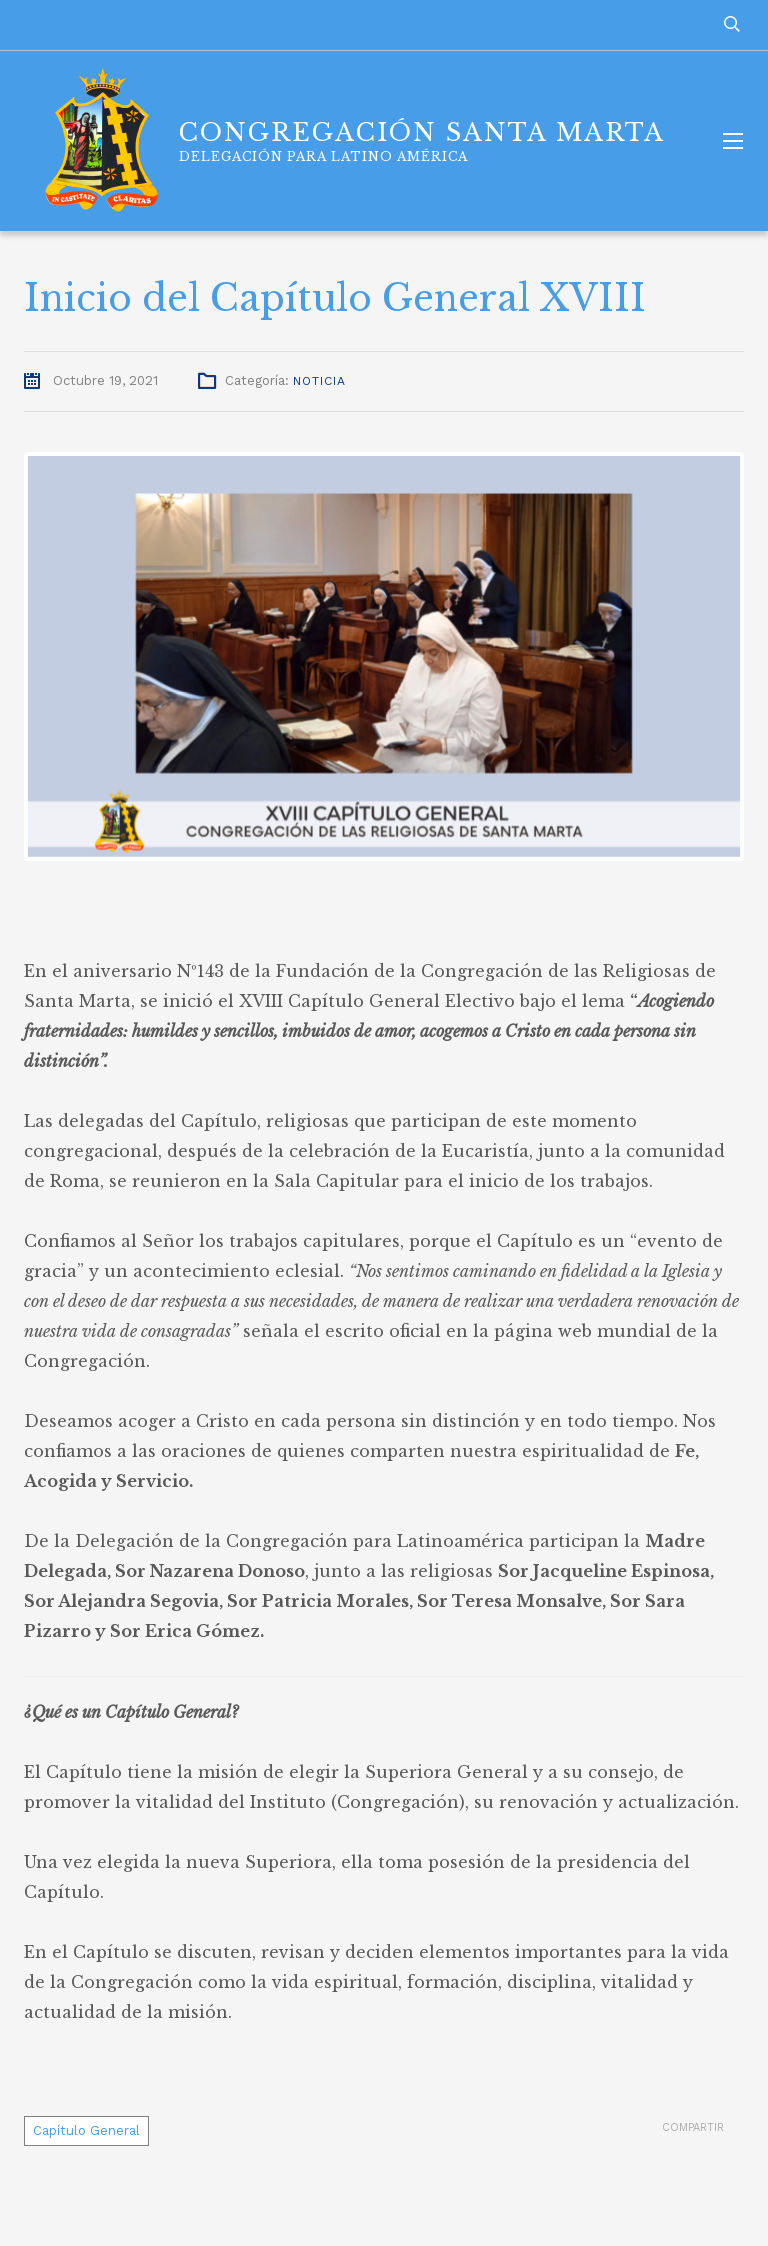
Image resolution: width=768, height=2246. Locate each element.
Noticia (319, 381)
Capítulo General (86, 2130)
